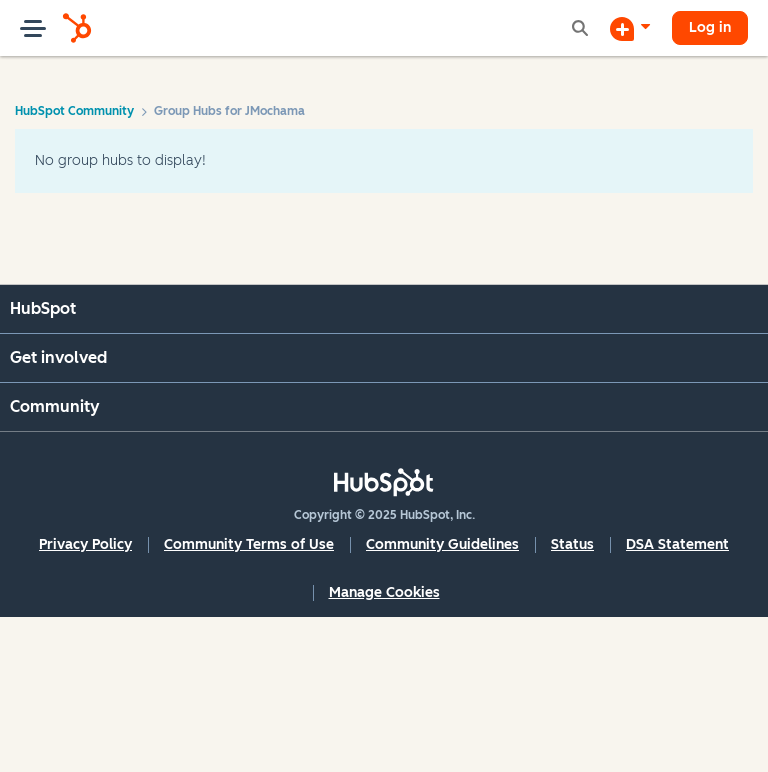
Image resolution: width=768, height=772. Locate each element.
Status (572, 544)
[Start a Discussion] (630, 28)
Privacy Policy (85, 544)
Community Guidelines (442, 544)
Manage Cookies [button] (384, 592)
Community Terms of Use (249, 544)
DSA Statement (677, 544)
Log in (710, 27)
